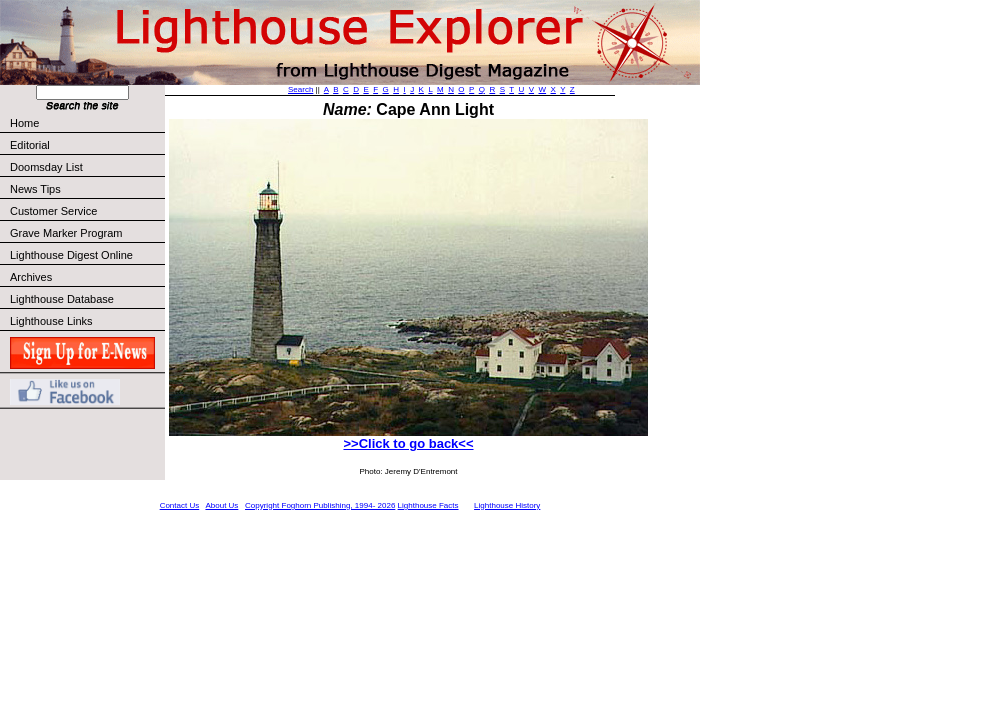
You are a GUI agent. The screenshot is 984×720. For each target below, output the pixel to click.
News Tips (35, 189)
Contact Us (180, 505)
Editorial (86, 145)
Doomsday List (46, 167)
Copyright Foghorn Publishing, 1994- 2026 (320, 505)
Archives (31, 277)
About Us (221, 505)
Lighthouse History (507, 505)
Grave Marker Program (66, 233)
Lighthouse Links (51, 321)
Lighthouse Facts (428, 505)
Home (24, 123)
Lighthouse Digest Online (71, 255)
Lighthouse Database (62, 299)
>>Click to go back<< (408, 443)
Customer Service (86, 211)
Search (300, 89)
